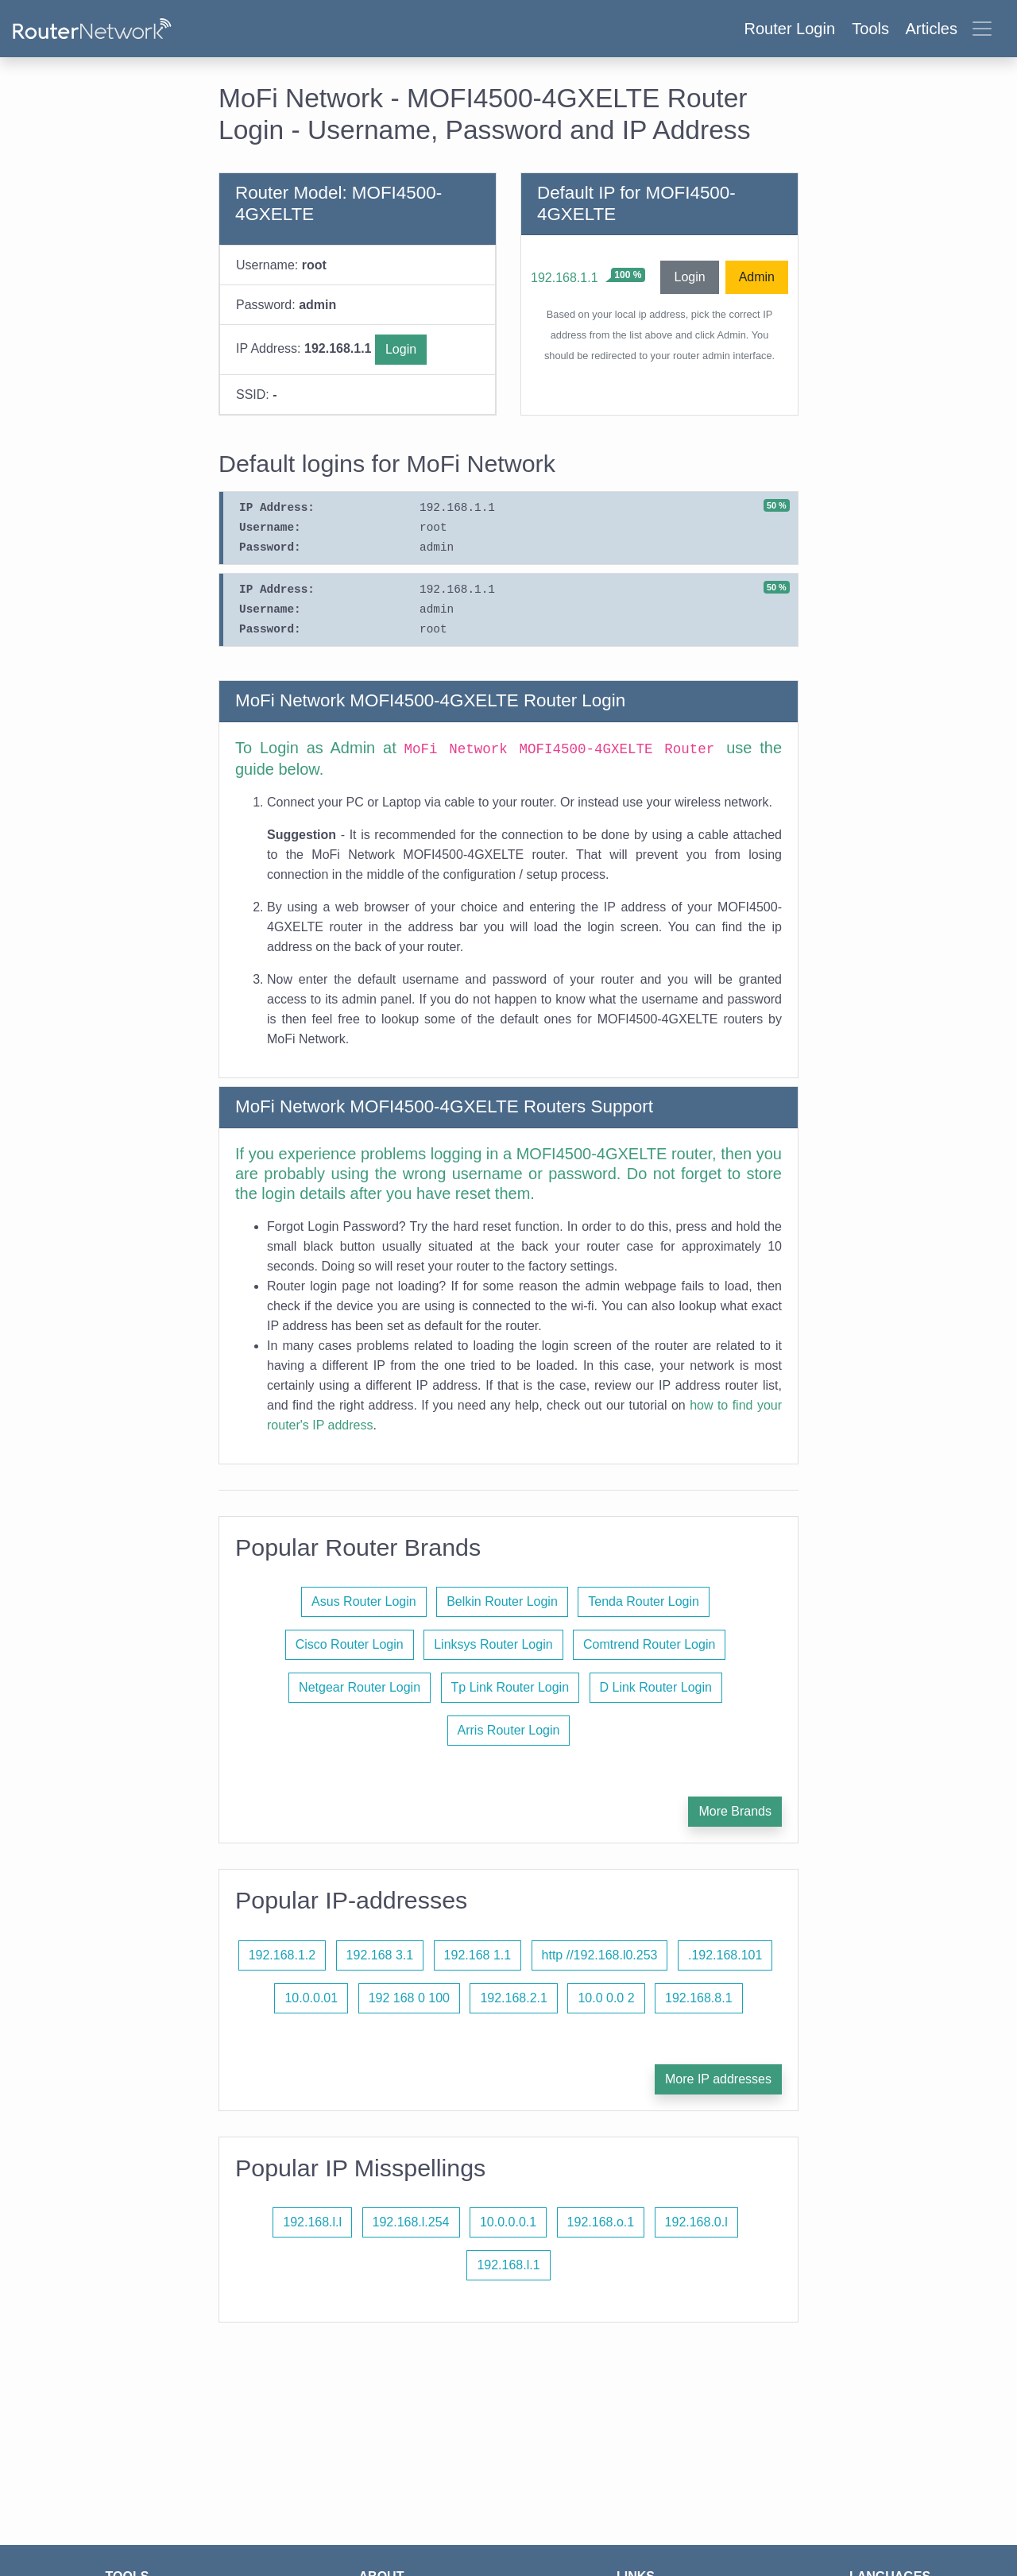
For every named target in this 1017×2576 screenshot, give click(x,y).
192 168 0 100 (409, 1998)
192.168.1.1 (564, 277)
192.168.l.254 (411, 2222)
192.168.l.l (312, 2222)
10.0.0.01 (311, 1998)
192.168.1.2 (282, 1955)
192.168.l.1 (508, 2265)
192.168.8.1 (699, 1998)
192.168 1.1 (478, 1955)
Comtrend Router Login (649, 1644)
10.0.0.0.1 (508, 2222)
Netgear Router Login (359, 1687)
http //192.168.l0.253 (600, 1955)
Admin (757, 277)
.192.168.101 (725, 1955)
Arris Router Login (509, 1730)
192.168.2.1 (513, 1998)
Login (400, 349)
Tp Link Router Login (510, 1687)
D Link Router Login (656, 1687)
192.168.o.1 (601, 2222)
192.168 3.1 (380, 1955)
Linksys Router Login (493, 1644)
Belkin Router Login (502, 1601)
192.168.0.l (696, 2222)
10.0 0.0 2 (606, 1998)
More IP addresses (718, 2079)
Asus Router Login (363, 1601)
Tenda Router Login (643, 1601)
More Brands (734, 1811)
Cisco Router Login (350, 1644)
